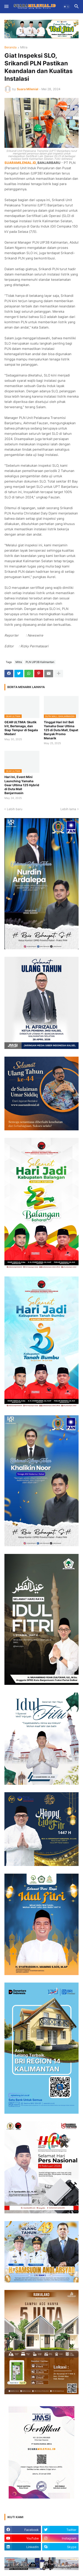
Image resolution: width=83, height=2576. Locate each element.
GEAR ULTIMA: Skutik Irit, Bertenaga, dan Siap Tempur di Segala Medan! (21, 728)
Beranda (10, 47)
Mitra (23, 47)
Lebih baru (14, 809)
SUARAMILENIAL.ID (20, 163)
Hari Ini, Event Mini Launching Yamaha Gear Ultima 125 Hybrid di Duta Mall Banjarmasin (21, 785)
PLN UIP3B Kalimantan (40, 662)
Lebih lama (68, 809)
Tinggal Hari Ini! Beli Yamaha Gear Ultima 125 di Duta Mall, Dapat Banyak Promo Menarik (61, 730)
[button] (6, 6)
